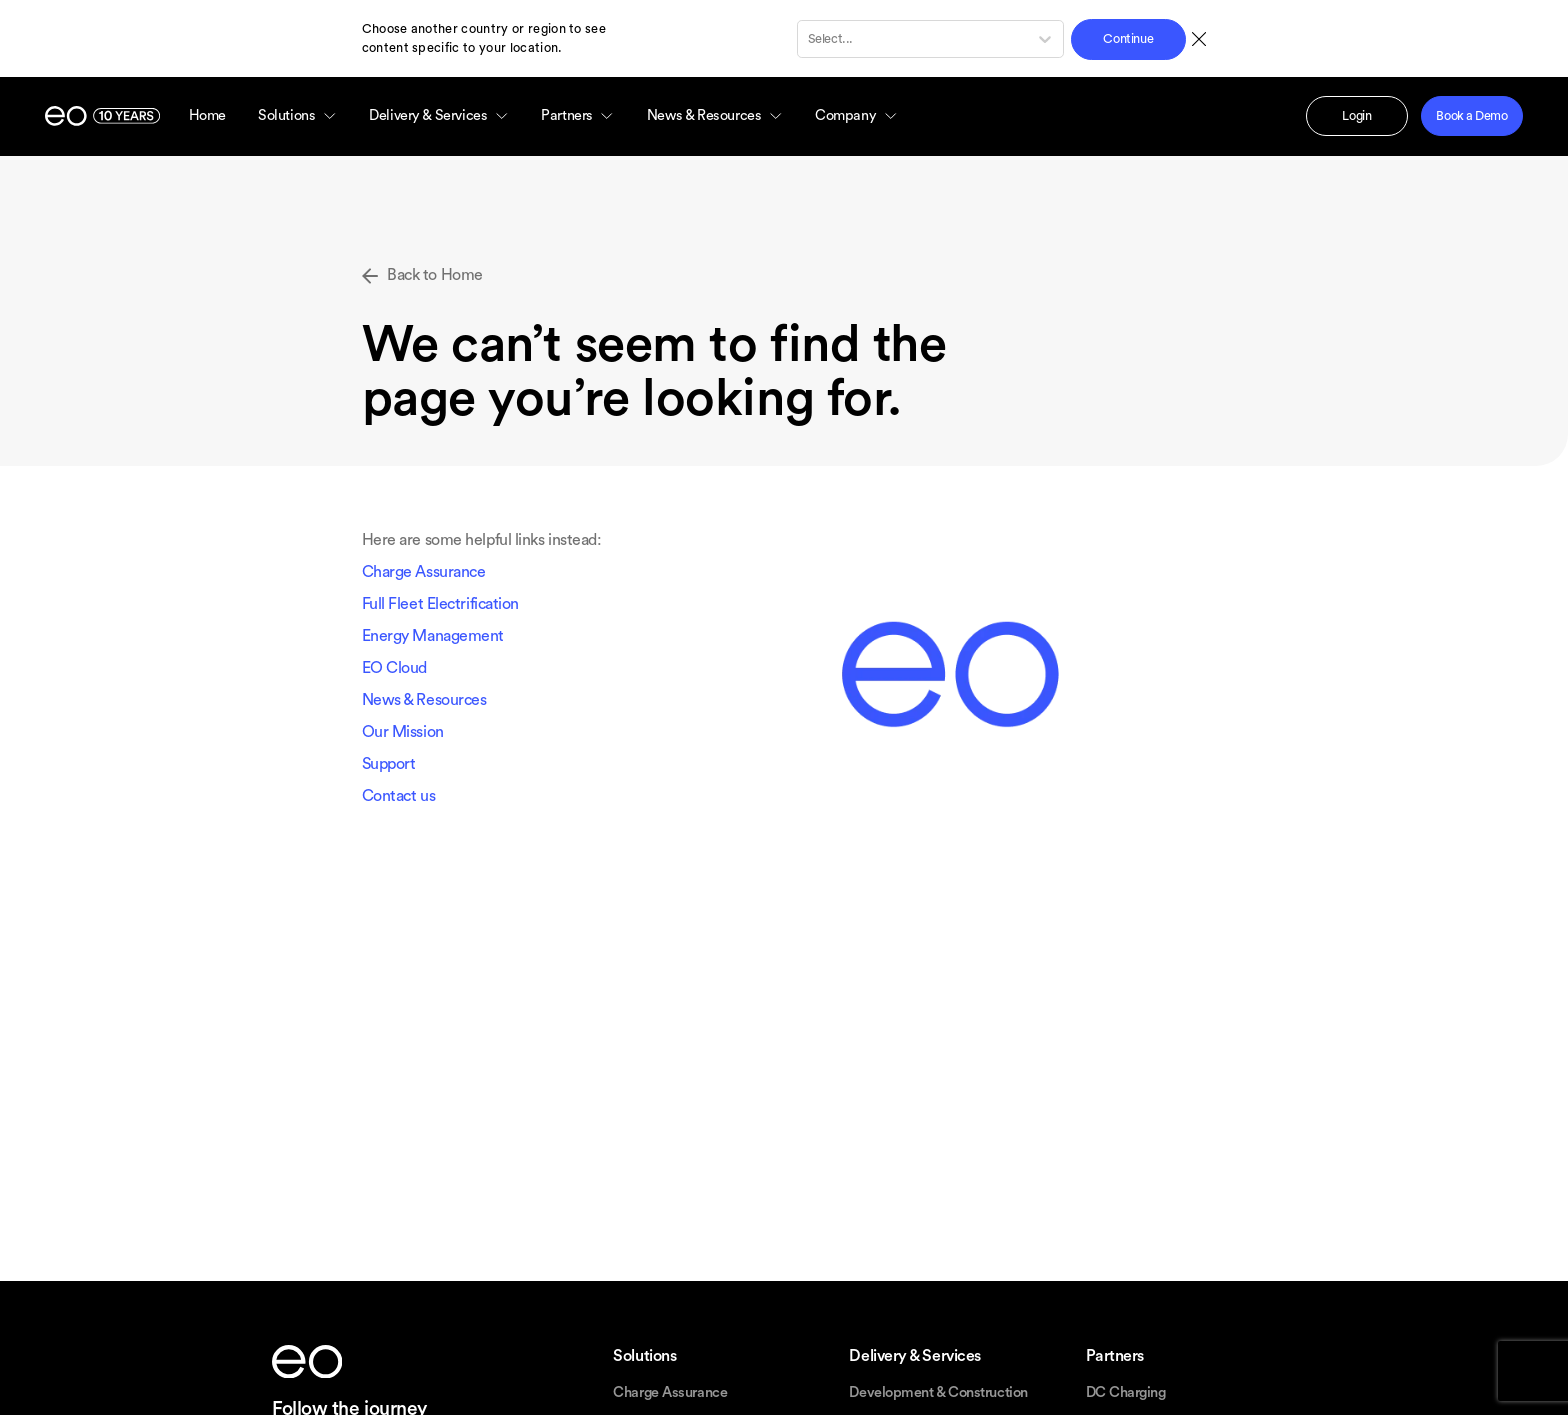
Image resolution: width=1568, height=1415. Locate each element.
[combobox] (809, 39)
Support (389, 764)
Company (856, 116)
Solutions (297, 116)
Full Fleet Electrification (440, 604)
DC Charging (1126, 1392)
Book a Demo (1471, 116)
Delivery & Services (439, 116)
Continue (1128, 39)
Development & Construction (938, 1392)
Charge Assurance (424, 572)
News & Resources (715, 116)
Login (1356, 116)
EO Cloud (394, 668)
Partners (578, 116)
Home (207, 115)
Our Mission (403, 732)
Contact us (399, 796)
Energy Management (433, 636)
